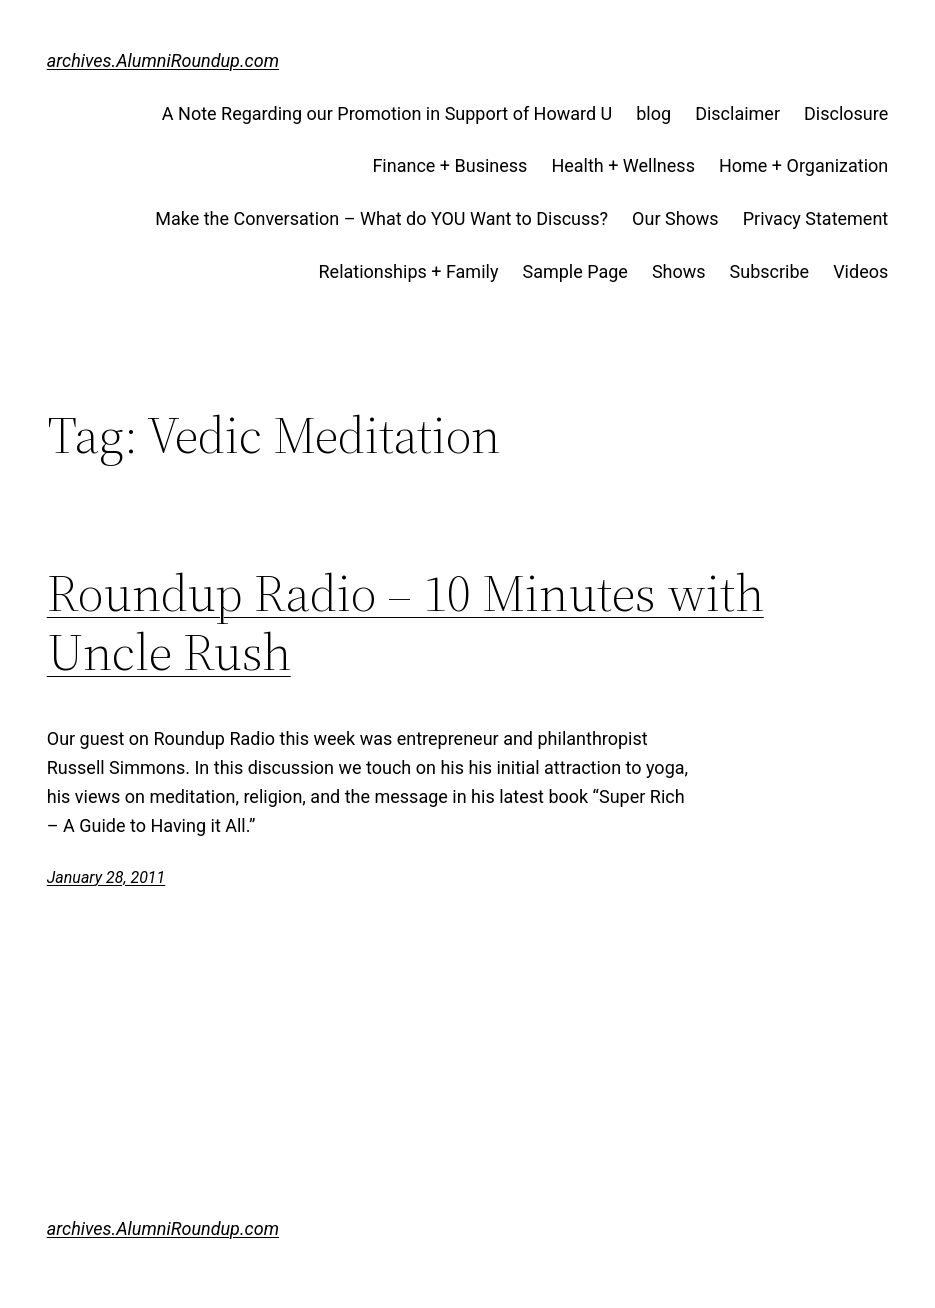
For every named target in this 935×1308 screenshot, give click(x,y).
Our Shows (675, 218)
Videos (860, 271)
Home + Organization (803, 165)
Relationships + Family (409, 271)
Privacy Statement (816, 218)
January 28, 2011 (106, 877)
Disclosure (846, 113)
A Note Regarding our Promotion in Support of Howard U (387, 113)
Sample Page (574, 271)
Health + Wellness (623, 165)
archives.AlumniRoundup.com (163, 60)
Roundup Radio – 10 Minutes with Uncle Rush (405, 623)
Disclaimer (737, 113)
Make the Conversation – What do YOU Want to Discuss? (381, 218)
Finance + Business (449, 165)
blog (653, 113)
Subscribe (770, 271)
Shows (679, 271)
